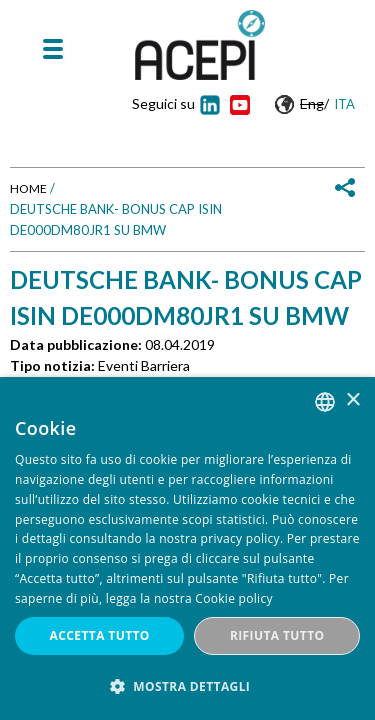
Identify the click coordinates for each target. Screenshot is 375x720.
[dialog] (187, 548)
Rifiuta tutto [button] (277, 635)
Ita (344, 104)
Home (28, 188)
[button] (187, 686)
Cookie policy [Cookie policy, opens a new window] (233, 598)
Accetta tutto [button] (100, 635)
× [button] (352, 400)
